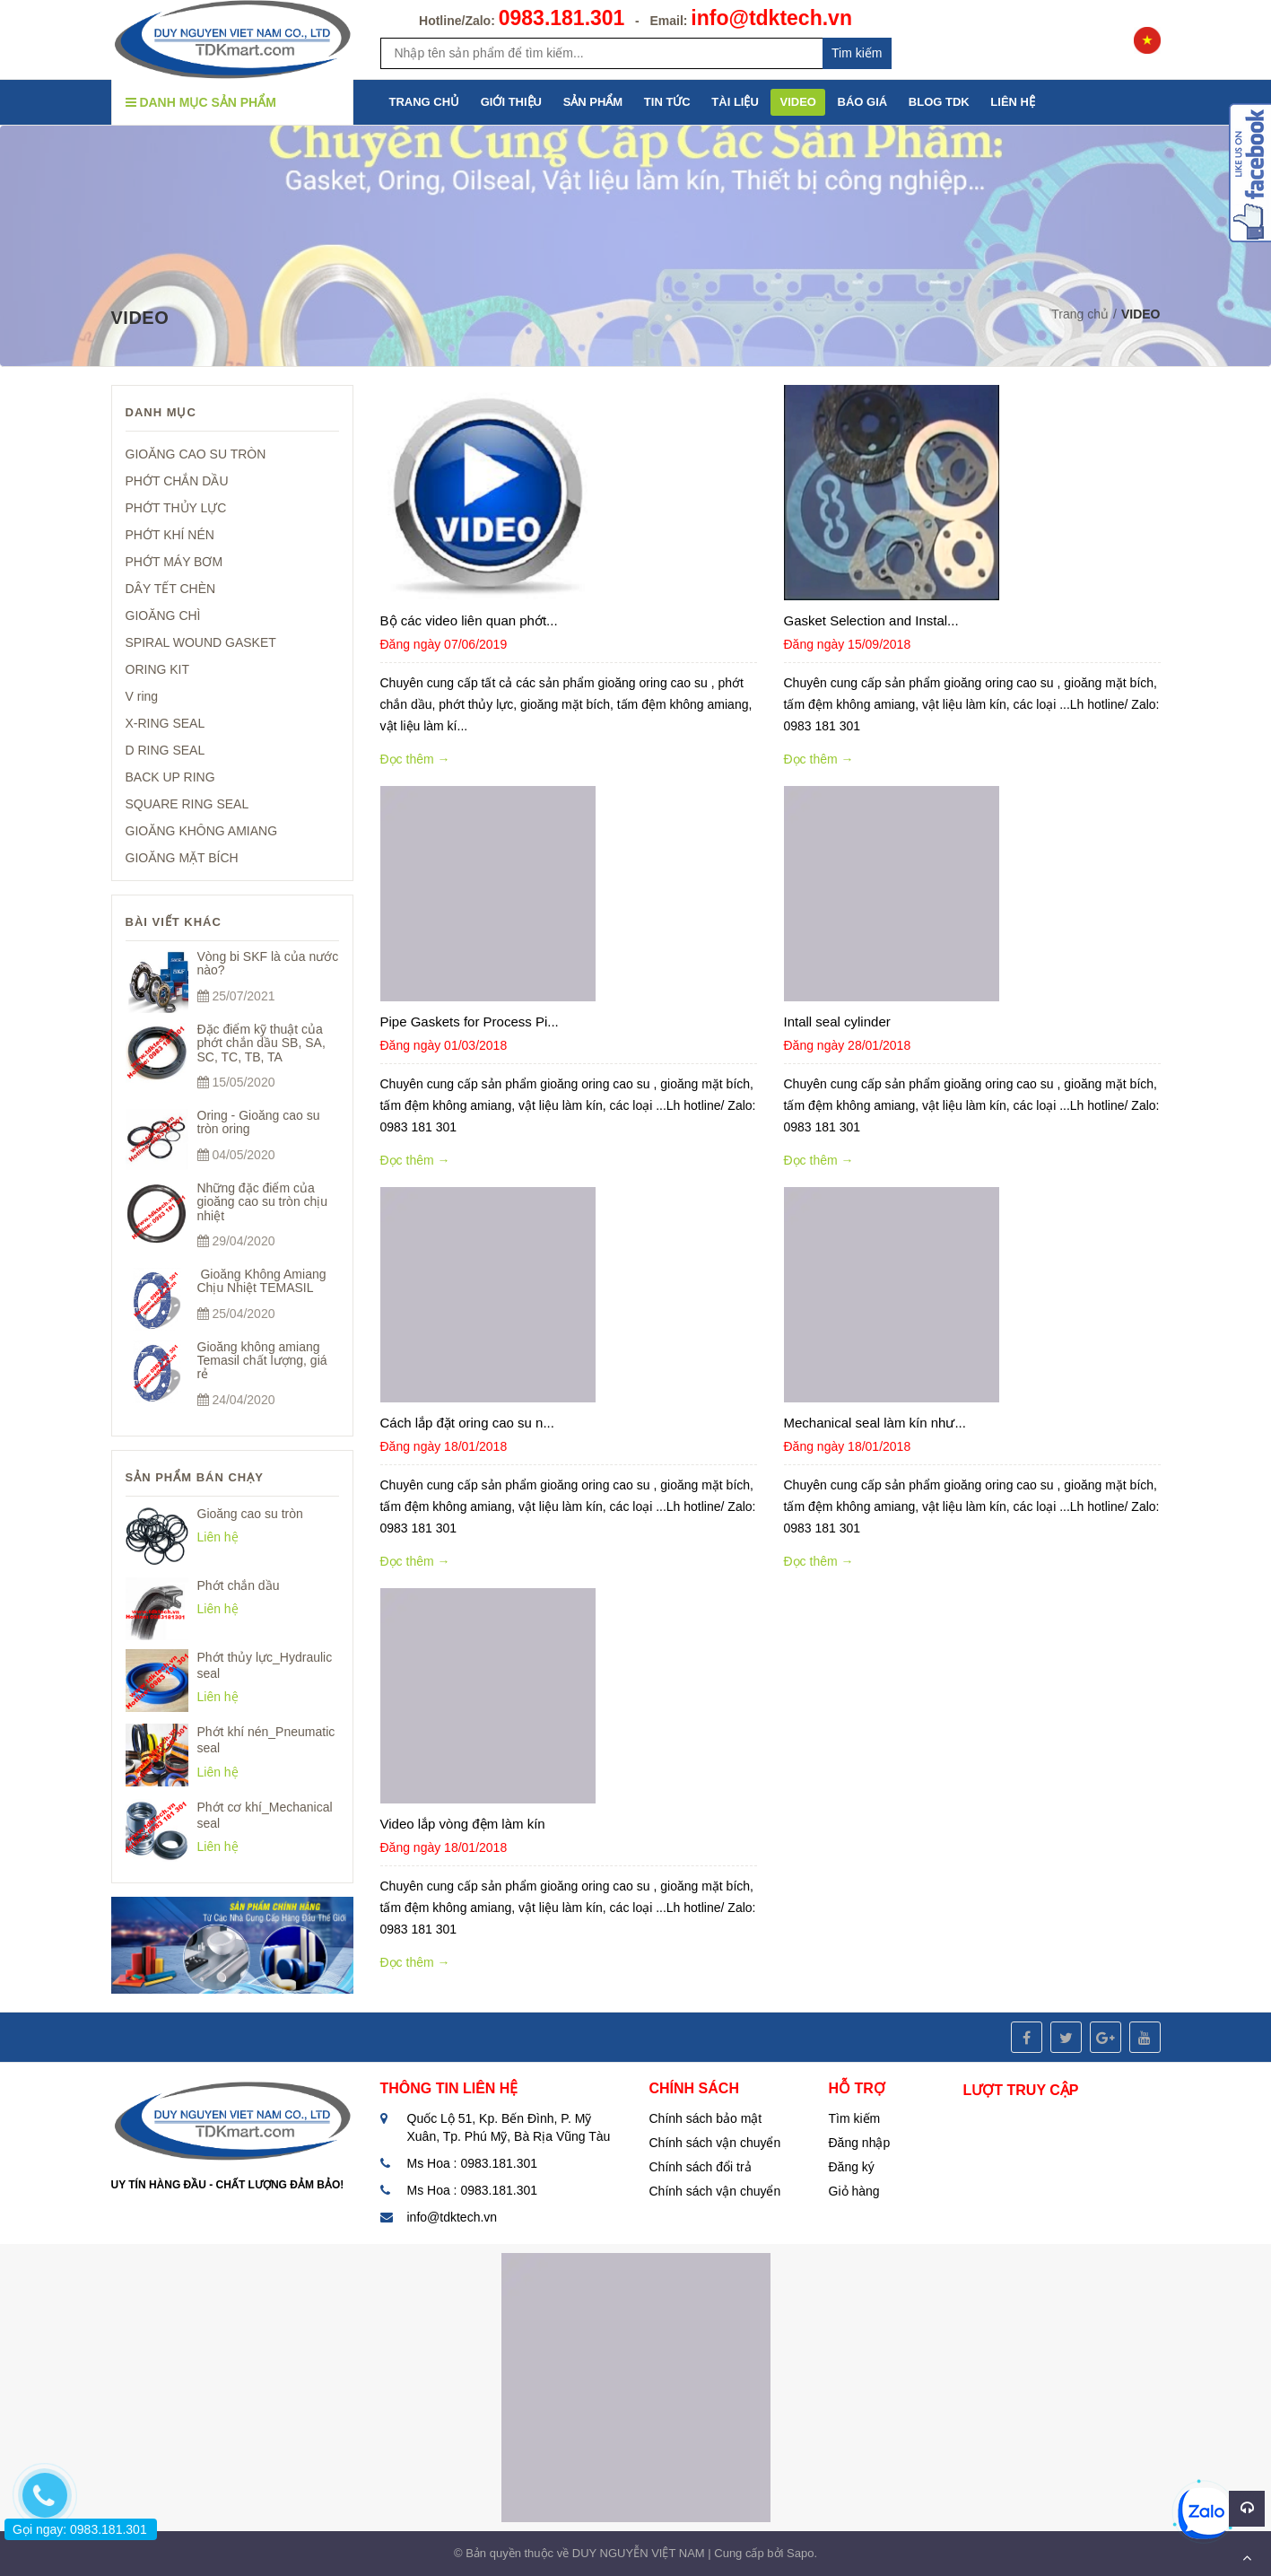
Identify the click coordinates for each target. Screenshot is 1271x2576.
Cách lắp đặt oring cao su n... (467, 1422)
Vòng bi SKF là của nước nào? (268, 963)
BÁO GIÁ (863, 102)
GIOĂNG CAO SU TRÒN (196, 454)
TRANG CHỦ (424, 102)
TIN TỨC (667, 102)
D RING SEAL (165, 750)
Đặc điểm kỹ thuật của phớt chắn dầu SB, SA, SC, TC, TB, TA (261, 1043)
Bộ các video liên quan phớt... (469, 620)
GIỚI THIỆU (511, 102)
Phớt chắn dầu (238, 1585)
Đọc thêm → (415, 759)
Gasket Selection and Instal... (871, 620)
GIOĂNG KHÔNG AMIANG (202, 831)
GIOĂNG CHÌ (163, 615)
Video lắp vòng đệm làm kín (462, 1823)
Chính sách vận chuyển (715, 2142)
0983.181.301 (562, 18)
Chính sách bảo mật (705, 2118)
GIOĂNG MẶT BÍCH (182, 858)
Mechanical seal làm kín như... (875, 1422)
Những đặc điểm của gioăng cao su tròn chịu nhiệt (262, 1202)
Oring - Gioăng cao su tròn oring (258, 1122)
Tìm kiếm (855, 2118)
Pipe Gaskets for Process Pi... (469, 1021)
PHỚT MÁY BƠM (174, 561)
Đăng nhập (860, 2142)
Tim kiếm (856, 53)
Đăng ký (852, 2167)
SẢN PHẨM (593, 102)
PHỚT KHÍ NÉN (170, 535)
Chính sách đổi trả (700, 2167)
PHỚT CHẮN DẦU (177, 481)
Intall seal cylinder (837, 1021)
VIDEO (797, 102)
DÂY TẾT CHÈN (171, 588)
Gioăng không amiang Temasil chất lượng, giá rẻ (262, 1361)
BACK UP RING (170, 777)
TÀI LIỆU (735, 102)
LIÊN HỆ (1012, 102)
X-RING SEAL (165, 723)
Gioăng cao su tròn (250, 1513)
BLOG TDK (939, 102)
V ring (142, 696)
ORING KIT (158, 669)
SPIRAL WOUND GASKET (201, 642)
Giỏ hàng (854, 2191)
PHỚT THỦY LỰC (176, 508)
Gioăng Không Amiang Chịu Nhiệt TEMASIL (261, 1281)
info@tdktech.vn (771, 18)
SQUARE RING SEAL (187, 804)
